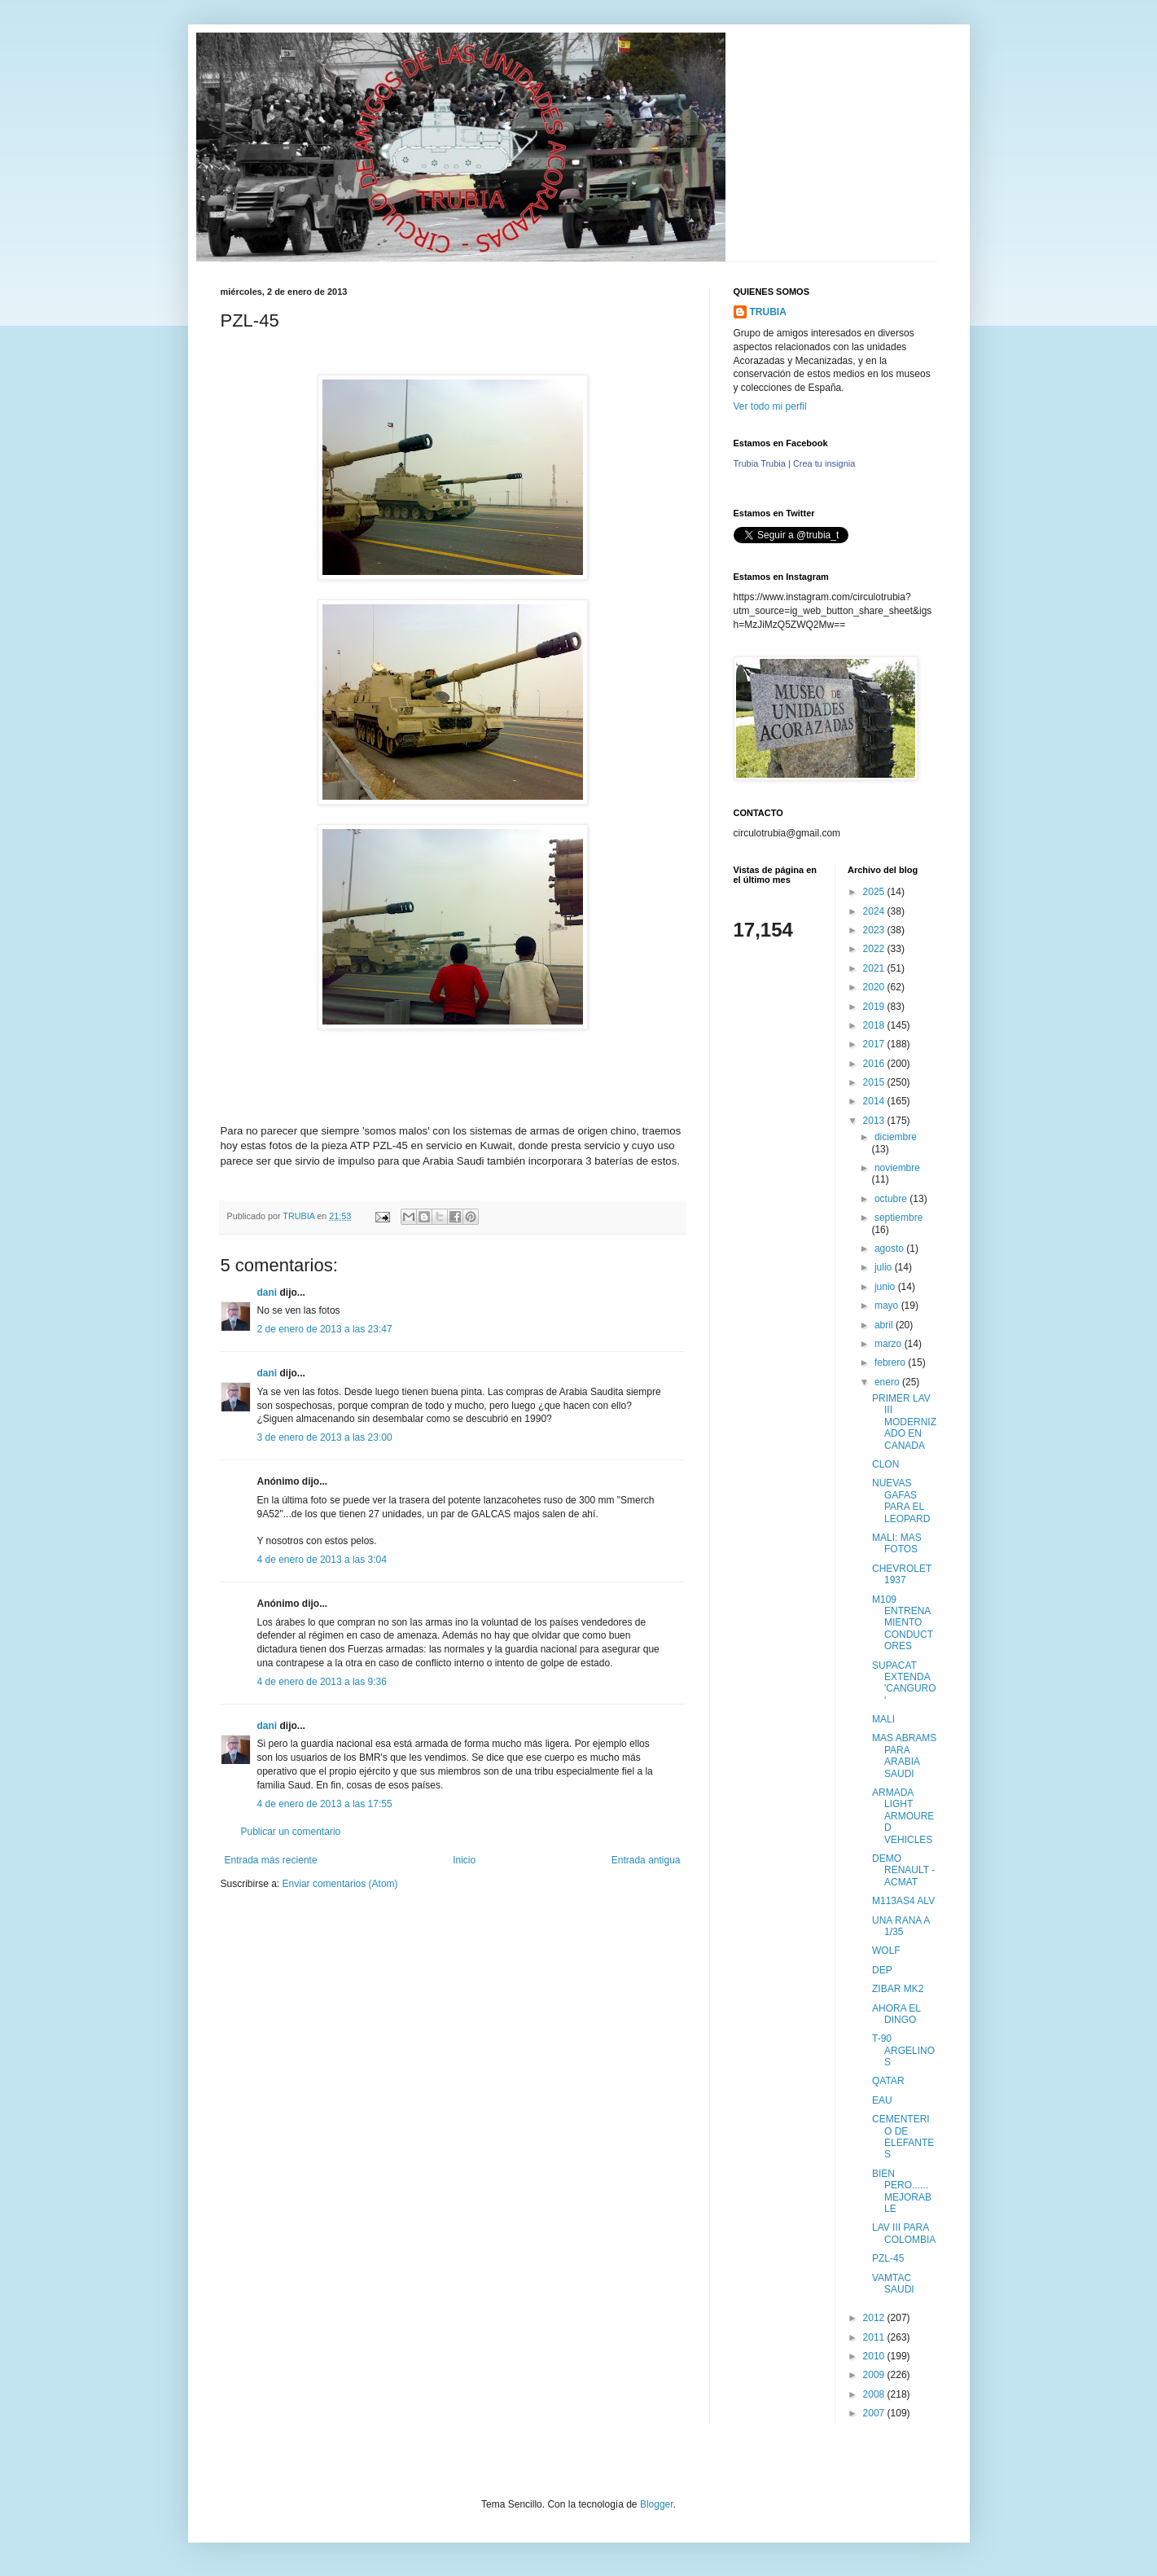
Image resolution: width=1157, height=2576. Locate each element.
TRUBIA (768, 312)
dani (267, 1292)
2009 (875, 2375)
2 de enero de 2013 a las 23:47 (324, 1329)
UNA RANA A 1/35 (901, 1926)
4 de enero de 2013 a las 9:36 (322, 1681)
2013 (875, 1120)
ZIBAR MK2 (897, 1989)
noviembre (897, 1168)
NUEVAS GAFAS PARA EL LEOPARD (901, 1500)
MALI (883, 1719)
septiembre (898, 1217)
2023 (875, 930)
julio (884, 1267)
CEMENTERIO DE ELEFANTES (903, 2136)
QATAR (888, 2081)
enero (888, 1382)
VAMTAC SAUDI (893, 2283)
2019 (875, 1006)
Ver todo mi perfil (770, 406)
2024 (875, 911)
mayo (887, 1305)
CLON (885, 1464)
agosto (890, 1248)
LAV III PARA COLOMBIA (904, 2233)
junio (886, 1286)
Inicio (464, 1860)
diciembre (895, 1137)
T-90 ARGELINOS (903, 2050)
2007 (875, 2413)
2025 (875, 891)
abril (885, 1325)
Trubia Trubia (760, 463)
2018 (875, 1025)
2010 (875, 2356)
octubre (891, 1199)
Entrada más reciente (271, 1860)
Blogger (656, 2504)
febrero (891, 1362)
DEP (882, 1970)
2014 (875, 1101)
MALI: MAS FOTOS (897, 1543)
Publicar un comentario (291, 1831)
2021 (875, 968)
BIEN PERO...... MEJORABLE (901, 2191)
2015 (875, 1082)
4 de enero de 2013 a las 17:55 (324, 1804)
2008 (875, 2394)
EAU (882, 2100)
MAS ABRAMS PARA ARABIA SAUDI (904, 1755)
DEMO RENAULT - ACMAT (903, 1870)
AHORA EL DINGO (896, 2014)
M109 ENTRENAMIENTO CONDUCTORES (902, 1623)
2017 (875, 1044)
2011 (875, 2337)
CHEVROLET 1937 (901, 1574)
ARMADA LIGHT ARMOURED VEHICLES (903, 1816)
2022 (875, 948)
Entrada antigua (646, 1860)
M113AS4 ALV (903, 1901)
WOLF (886, 1950)
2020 (875, 987)
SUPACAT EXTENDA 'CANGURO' (904, 1683)
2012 (875, 2318)
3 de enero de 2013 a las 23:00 (324, 1437)
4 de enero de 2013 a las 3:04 (322, 1559)
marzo (889, 1343)
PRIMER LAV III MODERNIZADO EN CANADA (904, 1422)
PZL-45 (888, 2258)
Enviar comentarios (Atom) (340, 1883)
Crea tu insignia (824, 463)
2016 (875, 1063)
